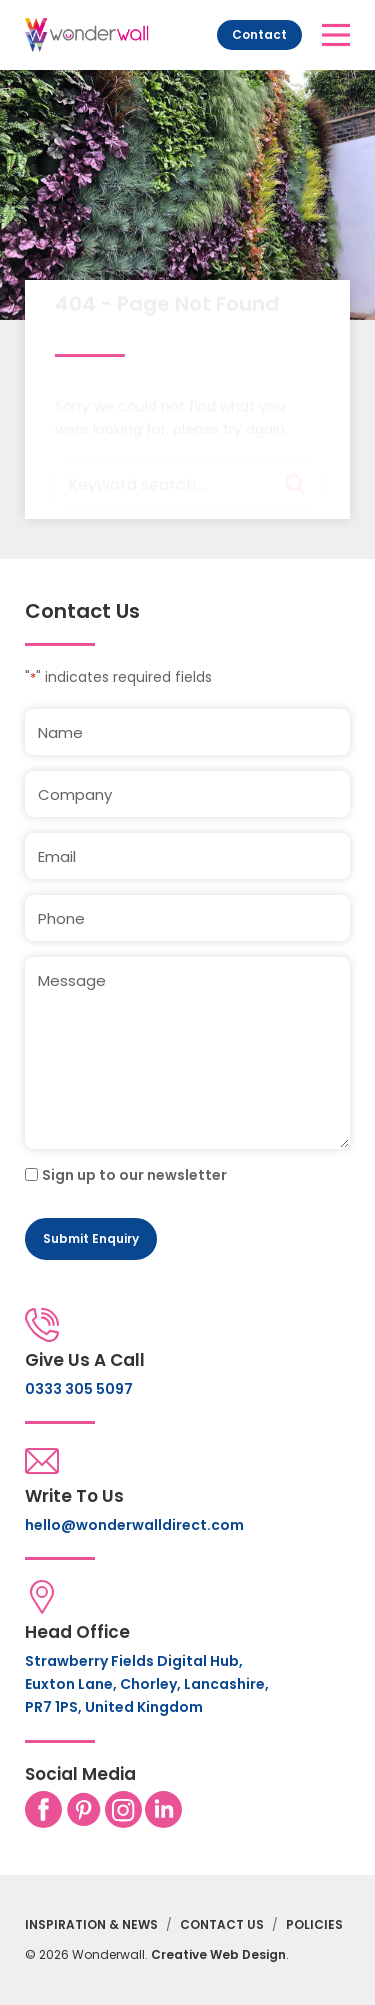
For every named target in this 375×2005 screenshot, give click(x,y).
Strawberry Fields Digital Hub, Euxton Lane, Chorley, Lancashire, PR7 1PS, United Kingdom (147, 1684)
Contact (259, 34)
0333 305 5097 (79, 1389)
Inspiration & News (91, 1924)
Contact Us (222, 1924)
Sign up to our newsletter (134, 1175)
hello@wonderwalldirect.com (134, 1525)
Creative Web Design (218, 1954)
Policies (314, 1924)
